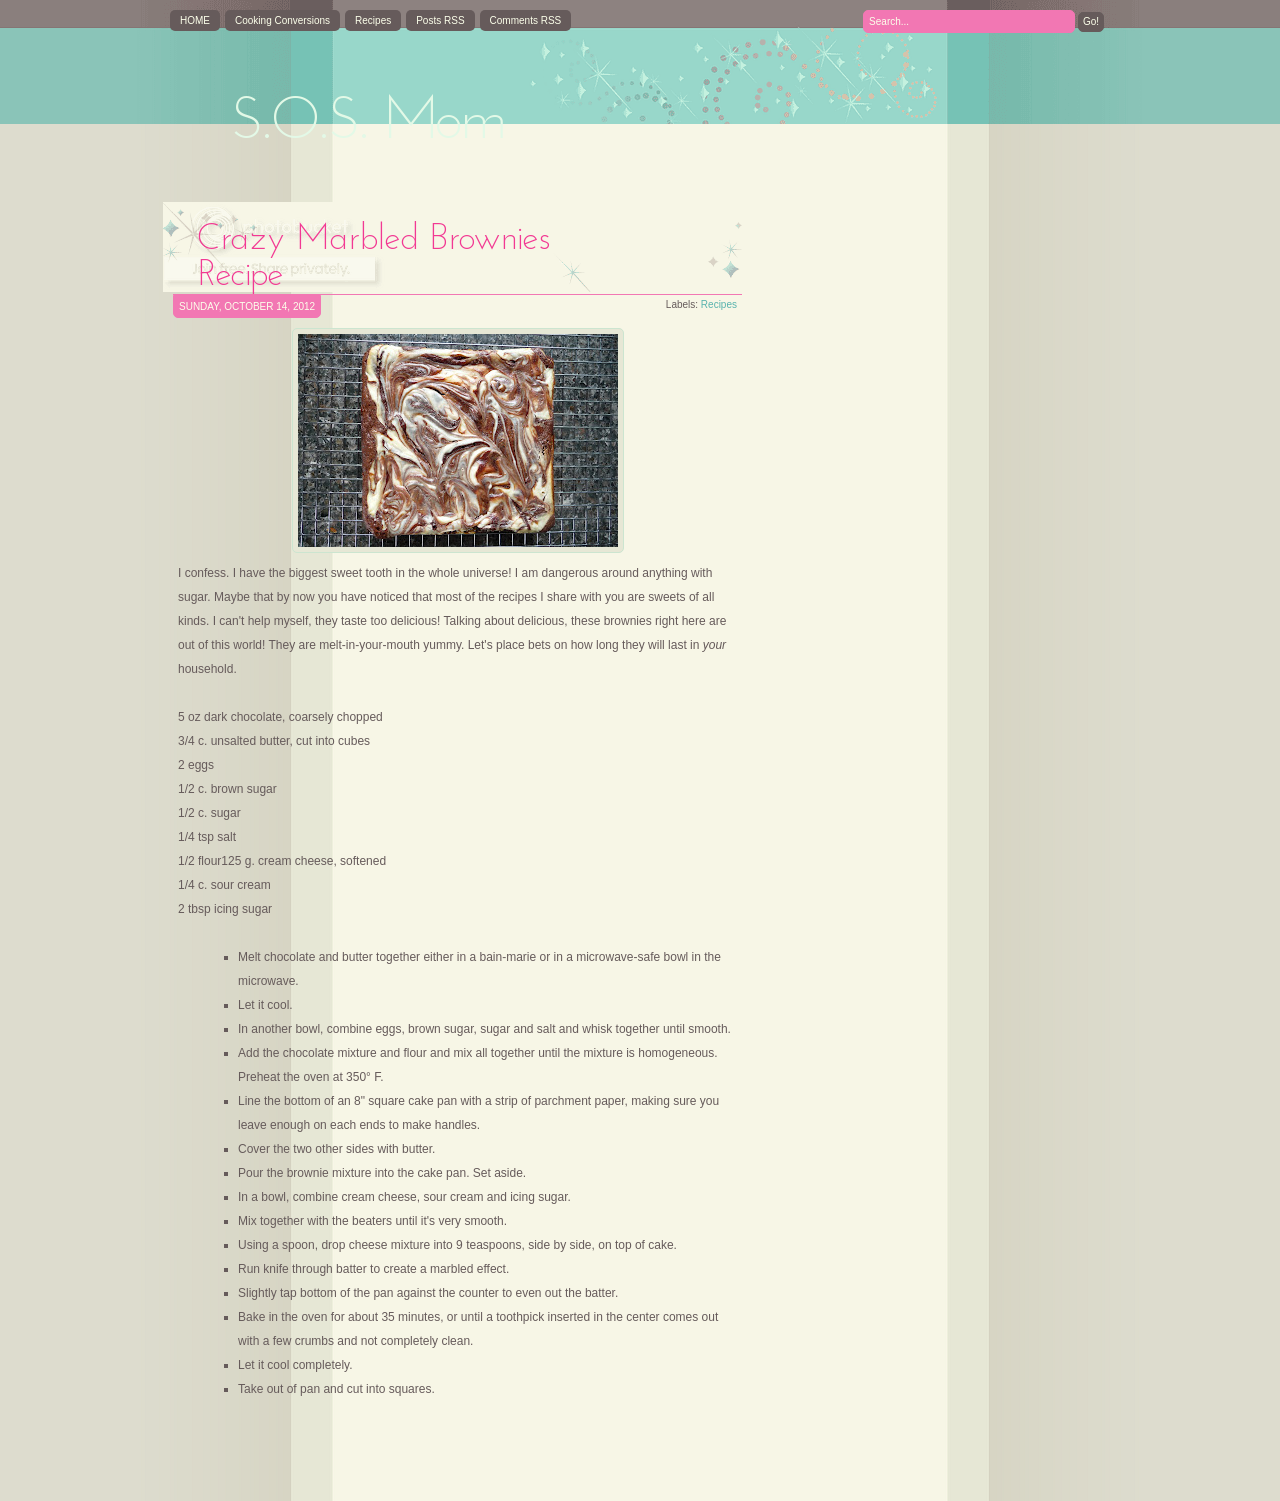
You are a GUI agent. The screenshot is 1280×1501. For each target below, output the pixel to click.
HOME (195, 20)
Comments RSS (526, 20)
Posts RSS (440, 20)
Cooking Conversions (282, 20)
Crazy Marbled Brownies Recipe (374, 258)
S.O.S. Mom (367, 123)
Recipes (373, 20)
